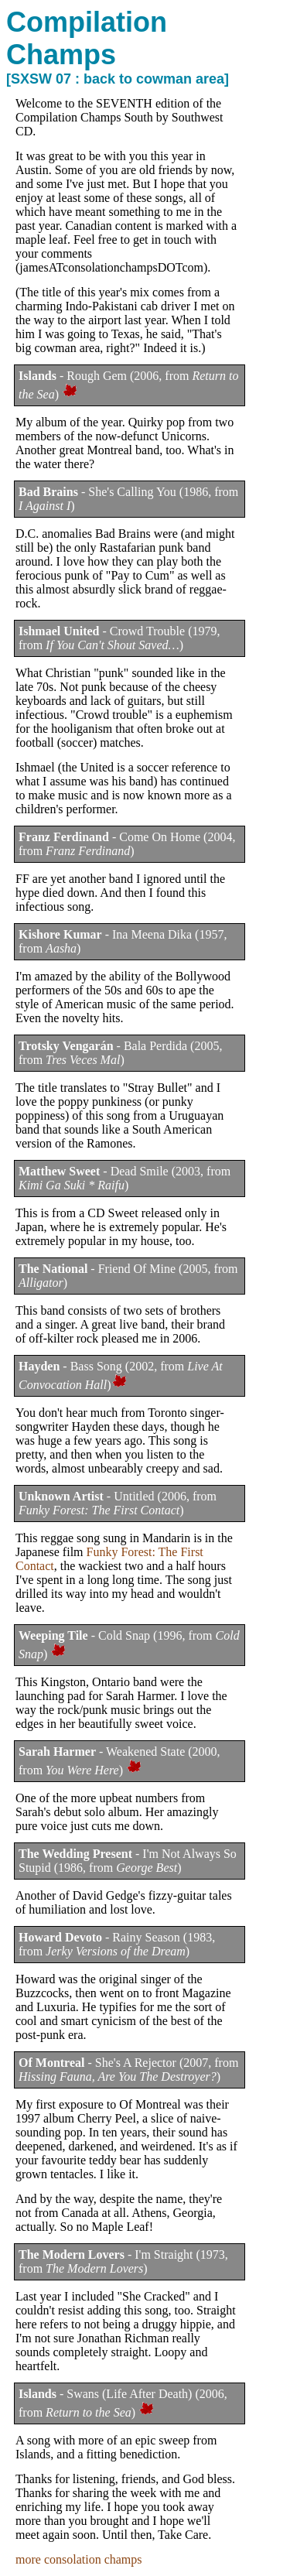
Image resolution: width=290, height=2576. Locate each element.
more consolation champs (78, 2559)
